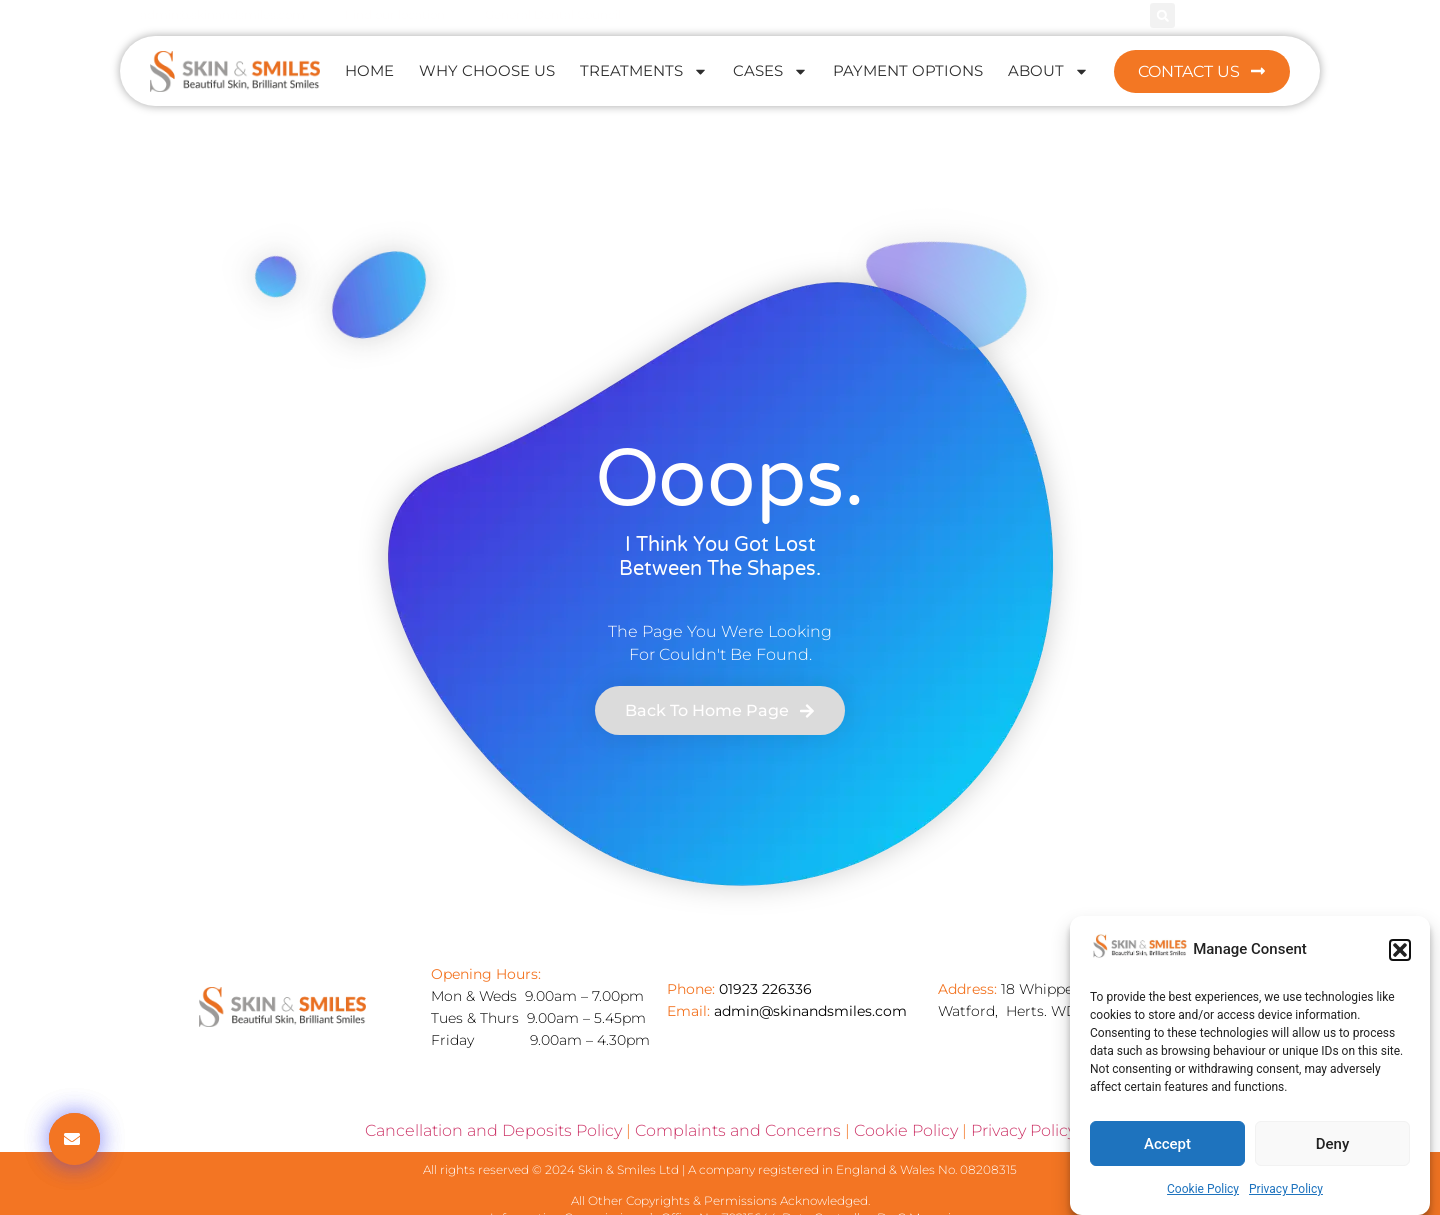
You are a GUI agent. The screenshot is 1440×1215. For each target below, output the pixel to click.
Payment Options (908, 70)
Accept (1167, 1144)
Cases (770, 71)
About (1048, 71)
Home (369, 70)
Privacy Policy (1286, 1189)
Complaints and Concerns (738, 1130)
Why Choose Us (487, 70)
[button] (1400, 950)
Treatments (644, 71)
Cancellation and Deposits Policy (493, 1130)
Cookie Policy (1203, 1189)
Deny (1333, 1144)
